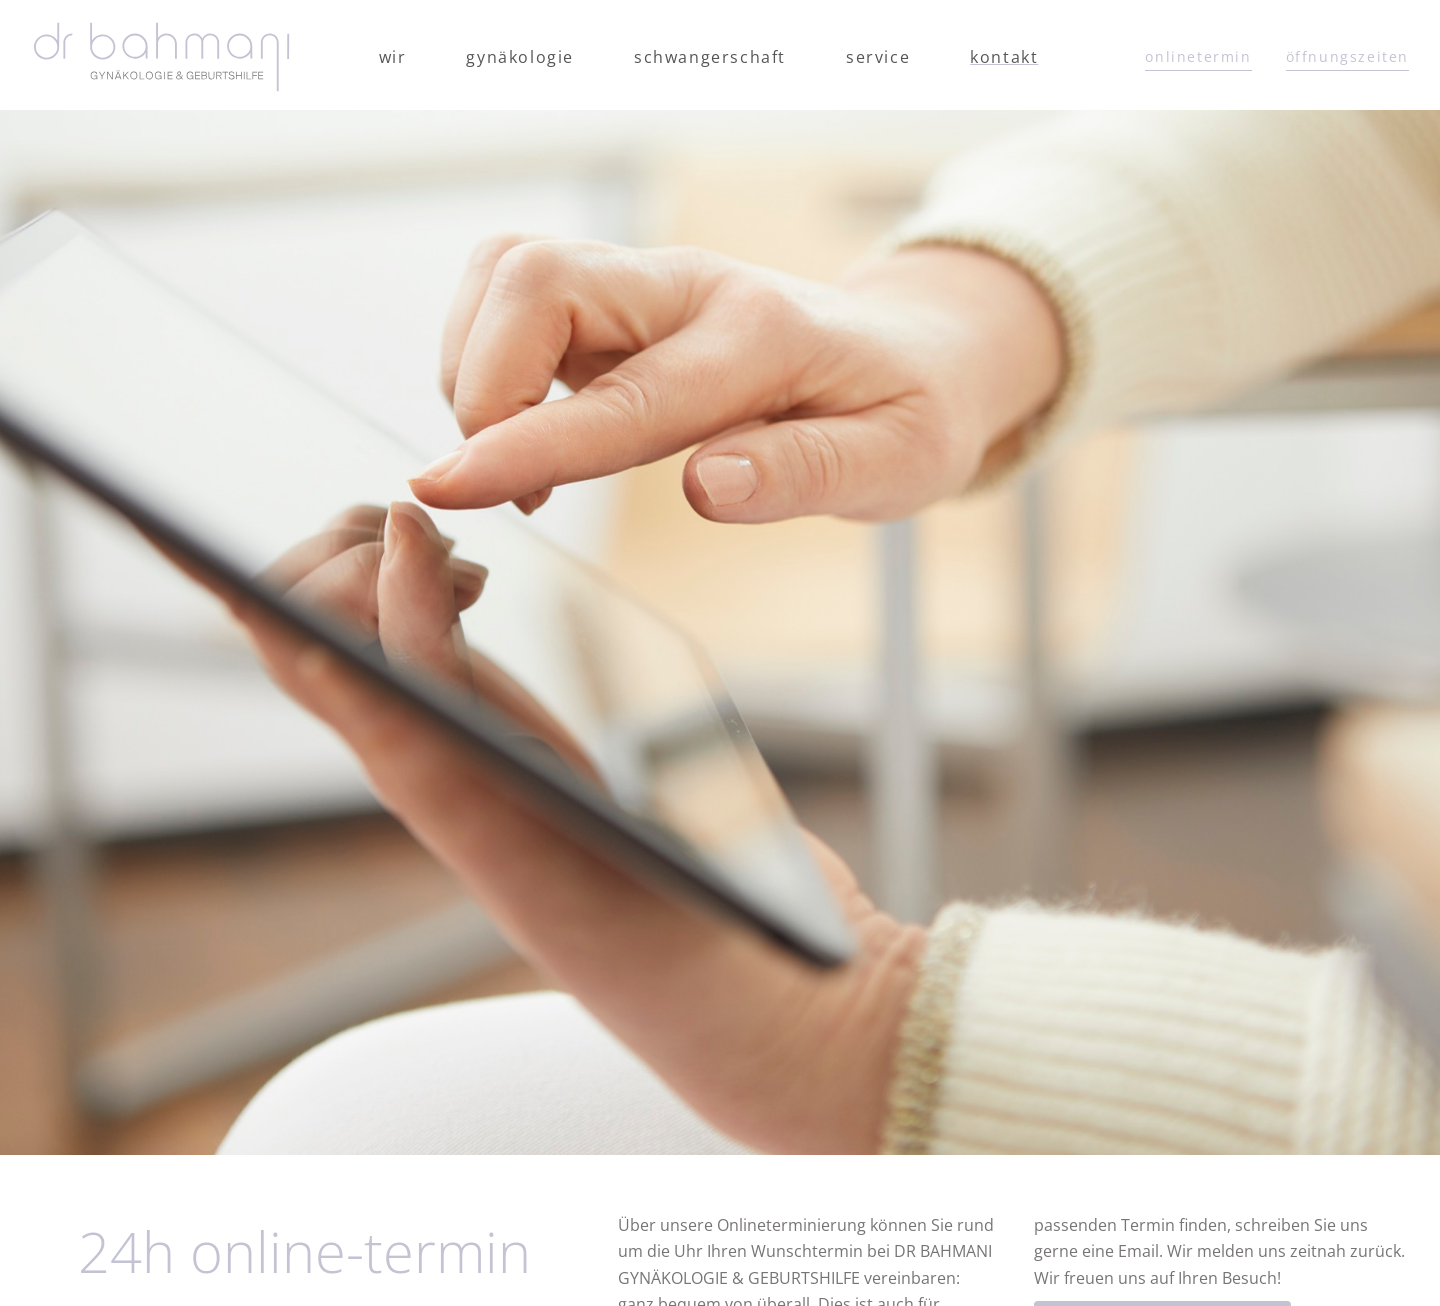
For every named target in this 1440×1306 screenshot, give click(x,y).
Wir (393, 57)
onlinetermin (1198, 56)
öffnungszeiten (1347, 56)
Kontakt (1004, 57)
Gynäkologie (520, 57)
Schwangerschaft (710, 57)
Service (878, 57)
